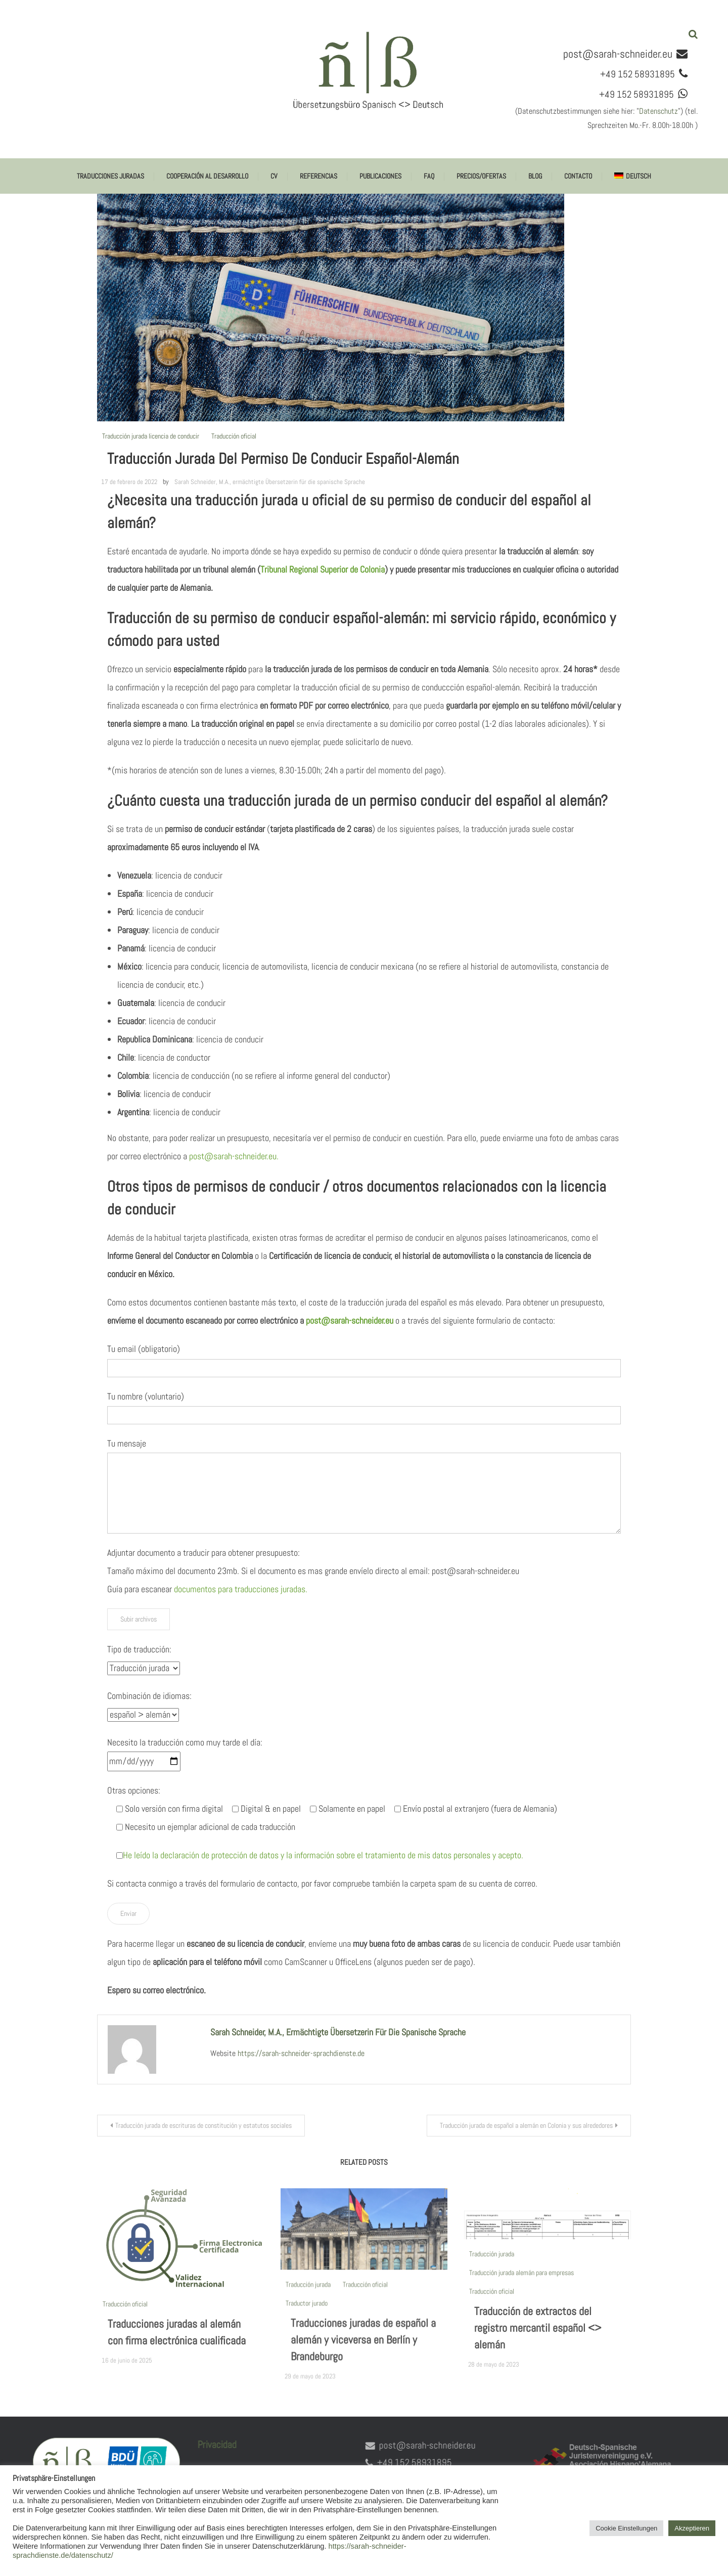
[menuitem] (632, 176)
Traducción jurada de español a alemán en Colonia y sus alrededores (526, 2125)
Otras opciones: (133, 1790)
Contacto (578, 176)
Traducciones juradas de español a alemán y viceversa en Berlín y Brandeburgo (363, 2355)
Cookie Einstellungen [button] (626, 2528)
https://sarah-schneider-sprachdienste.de (301, 2053)
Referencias (318, 176)
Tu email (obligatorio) (143, 1349)
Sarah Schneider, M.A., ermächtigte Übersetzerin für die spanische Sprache (269, 481)
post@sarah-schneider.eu (617, 54)
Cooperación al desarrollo (207, 176)
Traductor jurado (307, 2319)
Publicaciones (380, 176)
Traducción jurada (308, 2299)
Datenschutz (658, 111)
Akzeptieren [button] (691, 2528)
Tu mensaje (126, 1443)
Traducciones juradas (110, 176)
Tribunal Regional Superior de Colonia (322, 569)
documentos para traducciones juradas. (240, 1589)
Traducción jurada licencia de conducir (150, 436)
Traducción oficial (233, 436)
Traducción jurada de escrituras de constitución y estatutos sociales (203, 2125)
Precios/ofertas (481, 176)
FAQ (429, 176)
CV (274, 176)
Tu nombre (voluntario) (145, 1396)
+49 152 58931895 (398, 2462)
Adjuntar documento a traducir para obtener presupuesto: (203, 1552)
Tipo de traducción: (139, 1649)
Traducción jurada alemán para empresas (521, 2288)
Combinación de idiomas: (149, 1695)
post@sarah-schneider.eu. (234, 1156)
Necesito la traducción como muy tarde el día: (184, 1742)
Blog (535, 176)
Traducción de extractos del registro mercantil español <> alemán (537, 2344)
